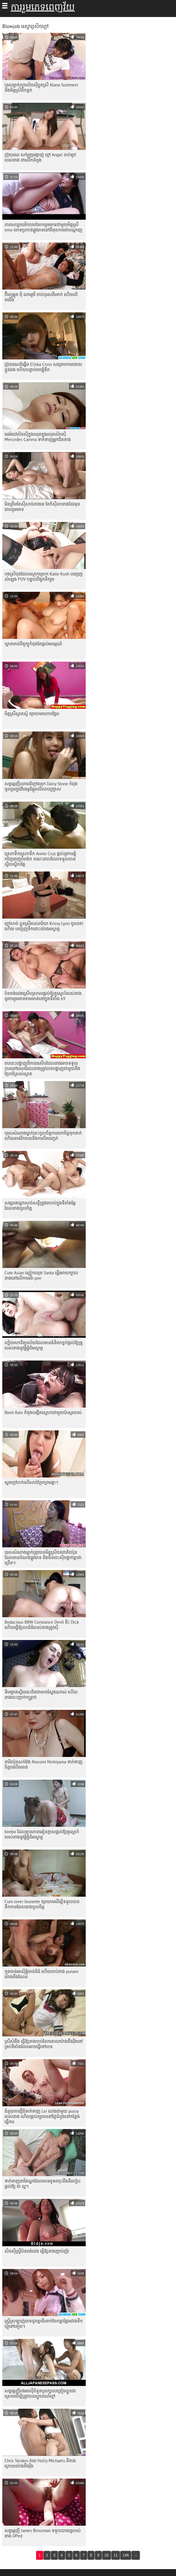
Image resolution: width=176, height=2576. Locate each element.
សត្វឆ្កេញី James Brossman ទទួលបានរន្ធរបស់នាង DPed (43, 2533)
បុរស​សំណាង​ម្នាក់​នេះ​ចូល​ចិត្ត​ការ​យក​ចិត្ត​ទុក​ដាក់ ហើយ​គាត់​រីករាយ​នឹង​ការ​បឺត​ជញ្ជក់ (43, 1135)
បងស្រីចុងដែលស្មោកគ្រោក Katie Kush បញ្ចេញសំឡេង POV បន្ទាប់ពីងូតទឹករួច (44, 576)
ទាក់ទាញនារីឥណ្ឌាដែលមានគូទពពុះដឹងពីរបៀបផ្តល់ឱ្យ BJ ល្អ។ (42, 2183)
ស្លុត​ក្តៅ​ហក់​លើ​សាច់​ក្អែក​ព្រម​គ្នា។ (31, 1482)
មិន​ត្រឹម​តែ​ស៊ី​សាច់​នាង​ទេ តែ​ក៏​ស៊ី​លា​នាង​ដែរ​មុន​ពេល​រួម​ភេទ (42, 506)
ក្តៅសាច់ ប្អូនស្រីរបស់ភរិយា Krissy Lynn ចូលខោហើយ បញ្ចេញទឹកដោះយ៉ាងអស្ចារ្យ (44, 926)
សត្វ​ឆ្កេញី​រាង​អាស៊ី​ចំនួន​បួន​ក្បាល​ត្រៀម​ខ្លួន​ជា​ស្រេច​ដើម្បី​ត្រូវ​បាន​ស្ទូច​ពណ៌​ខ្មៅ (40, 2393)
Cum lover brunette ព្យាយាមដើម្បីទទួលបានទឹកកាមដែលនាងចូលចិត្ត (42, 1904)
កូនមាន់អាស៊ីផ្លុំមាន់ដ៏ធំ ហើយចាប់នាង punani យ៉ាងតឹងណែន (41, 1974)
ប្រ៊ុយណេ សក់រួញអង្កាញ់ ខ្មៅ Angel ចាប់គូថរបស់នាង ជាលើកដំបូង (40, 157)
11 (116, 2555)
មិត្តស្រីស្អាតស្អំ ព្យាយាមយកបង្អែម (32, 713)
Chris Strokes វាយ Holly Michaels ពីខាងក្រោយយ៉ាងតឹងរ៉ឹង (40, 2463)
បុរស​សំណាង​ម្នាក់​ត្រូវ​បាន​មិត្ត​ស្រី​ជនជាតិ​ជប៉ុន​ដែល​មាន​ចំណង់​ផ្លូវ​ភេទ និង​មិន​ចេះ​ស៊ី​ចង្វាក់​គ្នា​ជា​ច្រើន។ (43, 1557)
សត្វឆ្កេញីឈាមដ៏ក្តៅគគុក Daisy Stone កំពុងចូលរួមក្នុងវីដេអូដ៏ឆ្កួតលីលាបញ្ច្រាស (41, 786)
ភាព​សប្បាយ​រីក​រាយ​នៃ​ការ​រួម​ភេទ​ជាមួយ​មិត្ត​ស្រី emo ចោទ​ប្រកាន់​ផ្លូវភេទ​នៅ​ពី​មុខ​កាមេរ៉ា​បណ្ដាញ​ (43, 227)
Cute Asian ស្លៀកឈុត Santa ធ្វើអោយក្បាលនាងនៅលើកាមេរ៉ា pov (41, 1275)
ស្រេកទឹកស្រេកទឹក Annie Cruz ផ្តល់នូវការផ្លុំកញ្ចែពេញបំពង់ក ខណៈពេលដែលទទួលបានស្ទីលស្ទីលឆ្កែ (40, 859)
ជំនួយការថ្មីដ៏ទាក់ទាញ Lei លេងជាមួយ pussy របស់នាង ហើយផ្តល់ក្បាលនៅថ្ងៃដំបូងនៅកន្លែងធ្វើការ (42, 2116)
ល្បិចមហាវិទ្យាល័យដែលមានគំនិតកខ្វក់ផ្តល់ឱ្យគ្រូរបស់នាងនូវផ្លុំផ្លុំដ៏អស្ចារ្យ (44, 1345)
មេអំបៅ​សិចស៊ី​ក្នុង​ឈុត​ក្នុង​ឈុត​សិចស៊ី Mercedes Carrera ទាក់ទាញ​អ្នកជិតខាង (38, 436)
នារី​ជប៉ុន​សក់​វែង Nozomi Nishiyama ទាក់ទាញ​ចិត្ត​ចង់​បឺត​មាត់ (43, 1764)
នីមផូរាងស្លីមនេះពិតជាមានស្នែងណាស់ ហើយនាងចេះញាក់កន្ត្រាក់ (41, 1694)
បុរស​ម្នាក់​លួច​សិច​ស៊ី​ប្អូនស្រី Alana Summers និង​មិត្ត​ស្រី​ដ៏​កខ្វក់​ (41, 87)
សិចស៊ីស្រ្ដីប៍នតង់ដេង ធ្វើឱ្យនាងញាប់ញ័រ (37, 2251)
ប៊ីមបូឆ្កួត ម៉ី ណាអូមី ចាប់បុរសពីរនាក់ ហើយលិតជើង (41, 297)
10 (106, 2555)
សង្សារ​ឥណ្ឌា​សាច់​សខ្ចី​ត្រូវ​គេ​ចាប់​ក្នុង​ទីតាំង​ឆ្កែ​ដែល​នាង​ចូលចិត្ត (40, 1205)
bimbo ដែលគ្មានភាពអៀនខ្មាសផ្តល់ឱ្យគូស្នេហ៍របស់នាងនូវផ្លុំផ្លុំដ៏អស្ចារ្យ (42, 1834)
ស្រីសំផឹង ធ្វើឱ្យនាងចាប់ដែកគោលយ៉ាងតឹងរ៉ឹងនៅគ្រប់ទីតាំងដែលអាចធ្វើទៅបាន (44, 2043)
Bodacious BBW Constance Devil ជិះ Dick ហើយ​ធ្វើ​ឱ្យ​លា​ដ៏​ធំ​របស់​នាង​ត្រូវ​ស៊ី (42, 1624)
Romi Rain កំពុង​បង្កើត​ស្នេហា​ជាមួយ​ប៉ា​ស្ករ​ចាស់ (43, 1412)
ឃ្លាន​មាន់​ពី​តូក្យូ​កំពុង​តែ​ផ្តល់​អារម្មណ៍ (33, 643)
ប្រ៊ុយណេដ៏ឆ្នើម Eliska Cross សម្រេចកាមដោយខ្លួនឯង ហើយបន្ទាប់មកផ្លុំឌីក (43, 366)
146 (126, 2555)
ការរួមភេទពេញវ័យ (43, 7)
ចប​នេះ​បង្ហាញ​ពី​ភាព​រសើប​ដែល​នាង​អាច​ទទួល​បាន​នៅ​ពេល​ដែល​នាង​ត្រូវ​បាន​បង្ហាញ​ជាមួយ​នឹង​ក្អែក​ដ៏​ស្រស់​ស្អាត (42, 1068)
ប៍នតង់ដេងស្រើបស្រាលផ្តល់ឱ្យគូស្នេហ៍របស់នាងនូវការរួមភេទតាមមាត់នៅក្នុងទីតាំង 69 (43, 996)
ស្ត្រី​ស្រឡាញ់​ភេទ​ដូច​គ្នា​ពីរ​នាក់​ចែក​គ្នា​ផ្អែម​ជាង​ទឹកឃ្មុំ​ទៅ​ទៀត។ (44, 2323)
